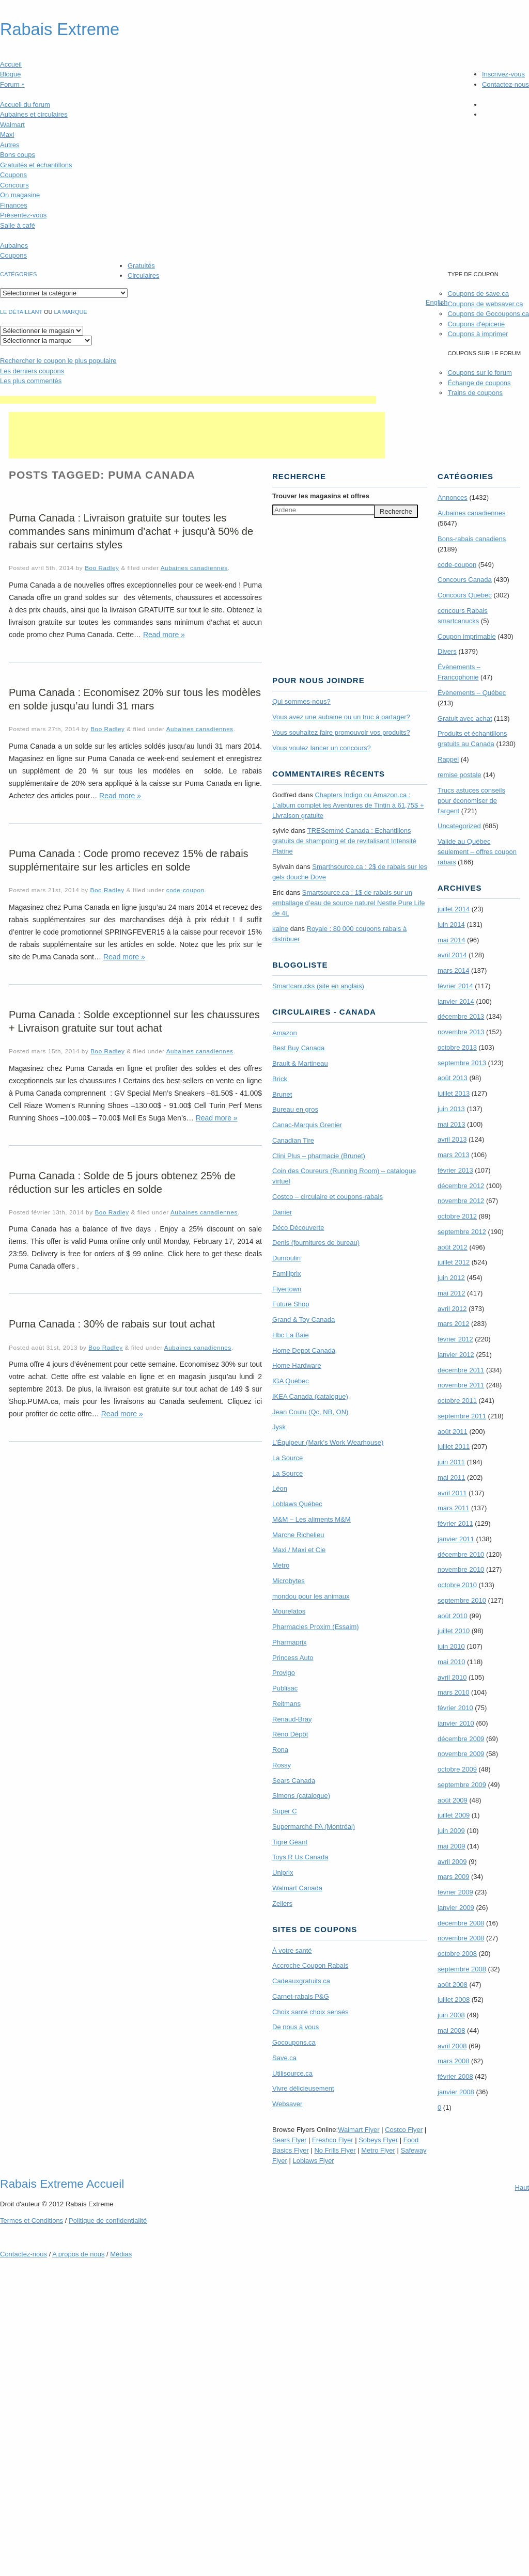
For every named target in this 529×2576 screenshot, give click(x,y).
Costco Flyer (404, 2130)
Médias (121, 2254)
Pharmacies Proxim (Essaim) (315, 1627)
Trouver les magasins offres (320, 496)
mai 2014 (451, 940)
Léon (279, 1488)
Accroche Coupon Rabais (310, 1965)
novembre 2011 (461, 1385)
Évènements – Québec (472, 693)
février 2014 (455, 986)
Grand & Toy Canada (303, 1319)
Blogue (10, 74)
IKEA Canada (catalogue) (310, 1396)
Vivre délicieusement (303, 2088)
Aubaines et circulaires (34, 114)
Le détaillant (21, 312)
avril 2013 (452, 1139)
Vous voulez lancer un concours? (321, 748)
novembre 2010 (461, 1569)
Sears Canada (293, 1780)
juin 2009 (451, 1831)
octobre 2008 (457, 1953)
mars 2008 (453, 2061)
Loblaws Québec (297, 1504)
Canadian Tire (293, 1140)
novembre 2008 (461, 1938)
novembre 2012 (461, 1201)
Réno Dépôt (290, 1734)
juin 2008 (451, 2015)
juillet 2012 (454, 1262)
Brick (279, 1079)
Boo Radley (102, 567)
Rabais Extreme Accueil (62, 2183)
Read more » (164, 634)
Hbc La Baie (290, 1335)
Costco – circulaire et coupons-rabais (327, 1196)
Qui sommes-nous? (301, 701)
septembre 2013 (462, 1063)
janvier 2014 (456, 1001)
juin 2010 (451, 1646)
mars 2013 (453, 1155)
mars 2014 (453, 970)
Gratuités (141, 266)
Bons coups (17, 155)
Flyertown (286, 1289)
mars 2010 (453, 1692)
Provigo (283, 1673)
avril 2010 (452, 1677)
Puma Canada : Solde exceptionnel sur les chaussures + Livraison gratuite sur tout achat (134, 1021)
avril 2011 (452, 1493)
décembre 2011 (461, 1370)
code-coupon (185, 890)
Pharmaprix (289, 1642)
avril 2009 (452, 1862)
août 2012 (453, 1247)
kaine (280, 929)
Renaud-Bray (292, 1719)
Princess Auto (293, 1658)
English (437, 302)
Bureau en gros (295, 1109)
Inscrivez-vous (503, 74)
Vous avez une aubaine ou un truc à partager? (341, 717)
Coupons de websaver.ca (485, 304)
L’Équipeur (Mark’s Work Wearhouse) (327, 1442)
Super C (284, 1811)
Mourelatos (288, 1611)
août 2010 (453, 1616)
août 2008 (453, 1984)
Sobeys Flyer (378, 2140)
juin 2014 (451, 924)
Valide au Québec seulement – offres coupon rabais (477, 851)
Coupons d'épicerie (476, 324)
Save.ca (284, 2058)
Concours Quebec (465, 595)
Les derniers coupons (32, 371)
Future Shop (290, 1304)
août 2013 (453, 1078)
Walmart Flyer (358, 2130)
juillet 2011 (454, 1446)
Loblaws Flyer (313, 2160)
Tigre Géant (289, 1842)
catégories (18, 274)
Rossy (281, 1765)
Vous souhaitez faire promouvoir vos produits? (341, 732)
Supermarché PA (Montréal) (313, 1826)
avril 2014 (452, 955)
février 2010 (455, 1708)
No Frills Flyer (334, 2150)
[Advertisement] (188, 400)
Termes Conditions (31, 2220)
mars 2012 (453, 1323)
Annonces (453, 497)
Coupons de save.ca (478, 293)
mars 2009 (453, 1876)
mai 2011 (451, 1477)
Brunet (282, 1094)
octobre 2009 (457, 1769)
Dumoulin (286, 1258)
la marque (70, 312)
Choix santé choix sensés (310, 2012)
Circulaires (143, 275)
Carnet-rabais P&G (300, 1996)
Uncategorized (459, 826)
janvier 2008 (456, 2092)
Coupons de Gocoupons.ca (488, 314)
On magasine (20, 195)
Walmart (12, 125)
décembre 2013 (461, 1016)
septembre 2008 (462, 1969)
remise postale (459, 775)
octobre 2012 (457, 1216)
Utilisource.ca (292, 2073)
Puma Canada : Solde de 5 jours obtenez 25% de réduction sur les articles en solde (122, 1182)
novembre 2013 (461, 1032)
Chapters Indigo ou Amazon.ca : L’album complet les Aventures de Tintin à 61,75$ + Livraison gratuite (348, 805)
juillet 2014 (454, 909)
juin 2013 (451, 1109)
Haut (522, 2187)
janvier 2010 (456, 1723)
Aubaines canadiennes (194, 567)
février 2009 (455, 1892)
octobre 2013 (457, 1047)
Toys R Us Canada (300, 1857)
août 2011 (453, 1431)
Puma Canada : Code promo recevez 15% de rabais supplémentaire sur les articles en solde (128, 860)
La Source (287, 1458)
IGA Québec (290, 1381)
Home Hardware (296, 1365)
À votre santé (292, 1950)
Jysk (279, 1427)
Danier (282, 1212)
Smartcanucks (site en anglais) (318, 986)
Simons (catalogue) (301, 1795)
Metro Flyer (378, 2150)
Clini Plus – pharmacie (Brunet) (318, 1156)
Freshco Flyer (332, 2140)
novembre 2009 (461, 1754)
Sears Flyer (289, 2140)
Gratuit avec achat (465, 718)
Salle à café (17, 225)
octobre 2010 (457, 1585)
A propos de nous (78, 2254)
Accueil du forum (25, 104)
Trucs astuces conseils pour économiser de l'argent (471, 800)
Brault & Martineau (300, 1063)
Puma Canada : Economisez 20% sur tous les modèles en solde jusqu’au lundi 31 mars (135, 699)
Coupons (13, 175)
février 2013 (455, 1170)
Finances (13, 205)
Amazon (284, 1033)
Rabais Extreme (59, 29)
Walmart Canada (297, 1888)
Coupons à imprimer (477, 334)
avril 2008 (452, 2046)
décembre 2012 (461, 1186)
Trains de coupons (474, 393)
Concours (14, 185)
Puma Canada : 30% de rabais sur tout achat (112, 1324)
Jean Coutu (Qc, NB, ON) (310, 1412)
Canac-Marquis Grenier (307, 1125)
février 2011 (455, 1523)
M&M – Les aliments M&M (311, 1519)
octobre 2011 (457, 1400)
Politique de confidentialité (108, 2220)
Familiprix (286, 1273)
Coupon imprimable (467, 636)
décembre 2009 (461, 1739)
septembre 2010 (462, 1600)
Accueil (11, 64)
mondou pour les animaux (311, 1596)
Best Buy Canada (298, 1048)
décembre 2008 (461, 1923)
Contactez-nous (505, 84)
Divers (447, 651)
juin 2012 (451, 1278)
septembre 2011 (462, 1416)
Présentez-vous (23, 215)
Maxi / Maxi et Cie (298, 1550)
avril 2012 (452, 1309)
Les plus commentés (30, 381)
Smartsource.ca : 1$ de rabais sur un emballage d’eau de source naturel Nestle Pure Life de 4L (348, 903)
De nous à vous (295, 2027)
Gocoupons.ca (294, 2042)
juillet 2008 (454, 1999)
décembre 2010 (461, 1554)
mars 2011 (453, 1508)
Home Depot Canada (303, 1350)
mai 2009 (451, 1846)
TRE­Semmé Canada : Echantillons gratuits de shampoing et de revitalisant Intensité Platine (344, 841)
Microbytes (288, 1581)
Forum (12, 84)
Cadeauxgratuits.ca (301, 1981)
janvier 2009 (456, 1907)
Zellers (282, 1903)
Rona (280, 1749)
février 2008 (455, 2076)
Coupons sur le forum (479, 372)
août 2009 (453, 1800)
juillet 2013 (454, 1093)
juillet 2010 (454, 1631)
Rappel (448, 759)
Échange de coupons (478, 383)
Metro (280, 1565)
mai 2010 (451, 1662)
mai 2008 (451, 2030)
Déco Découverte (298, 1227)
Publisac (285, 1688)
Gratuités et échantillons (36, 165)
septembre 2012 (462, 1232)
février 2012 (455, 1339)
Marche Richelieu (298, 1535)
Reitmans (286, 1704)
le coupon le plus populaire (58, 361)
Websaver (287, 2104)
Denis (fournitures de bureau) (316, 1242)
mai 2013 (451, 1124)
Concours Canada (465, 579)
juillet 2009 (454, 1815)
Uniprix (282, 1872)
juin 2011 (451, 1462)
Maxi (7, 134)
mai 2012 (451, 1293)
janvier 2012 (456, 1354)
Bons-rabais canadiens (472, 539)
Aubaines (14, 245)
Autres (10, 145)
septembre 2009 (462, 1785)
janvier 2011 (456, 1539)
